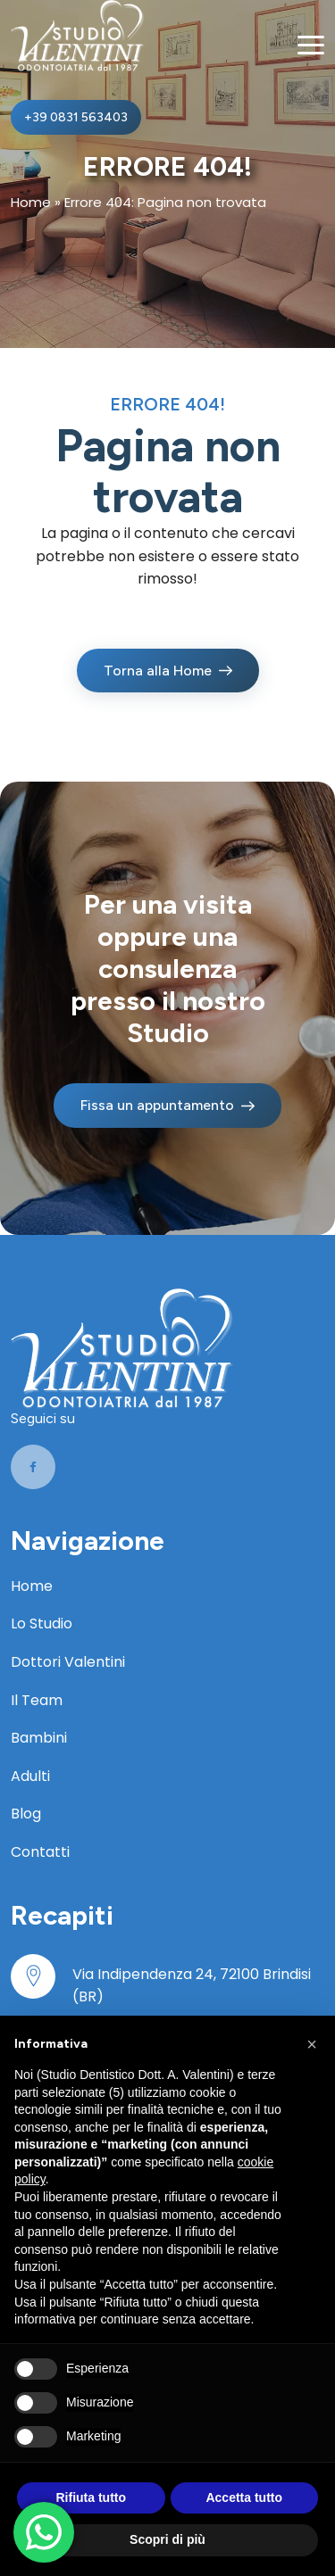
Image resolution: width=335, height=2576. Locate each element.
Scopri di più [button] (167, 2539)
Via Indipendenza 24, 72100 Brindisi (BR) (191, 1986)
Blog (26, 1813)
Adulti (30, 1776)
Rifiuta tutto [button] (90, 2497)
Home (31, 202)
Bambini (39, 1737)
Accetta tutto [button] (243, 2497)
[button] (311, 2044)
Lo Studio (41, 1623)
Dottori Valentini (68, 1662)
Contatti (40, 1852)
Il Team (37, 1700)
